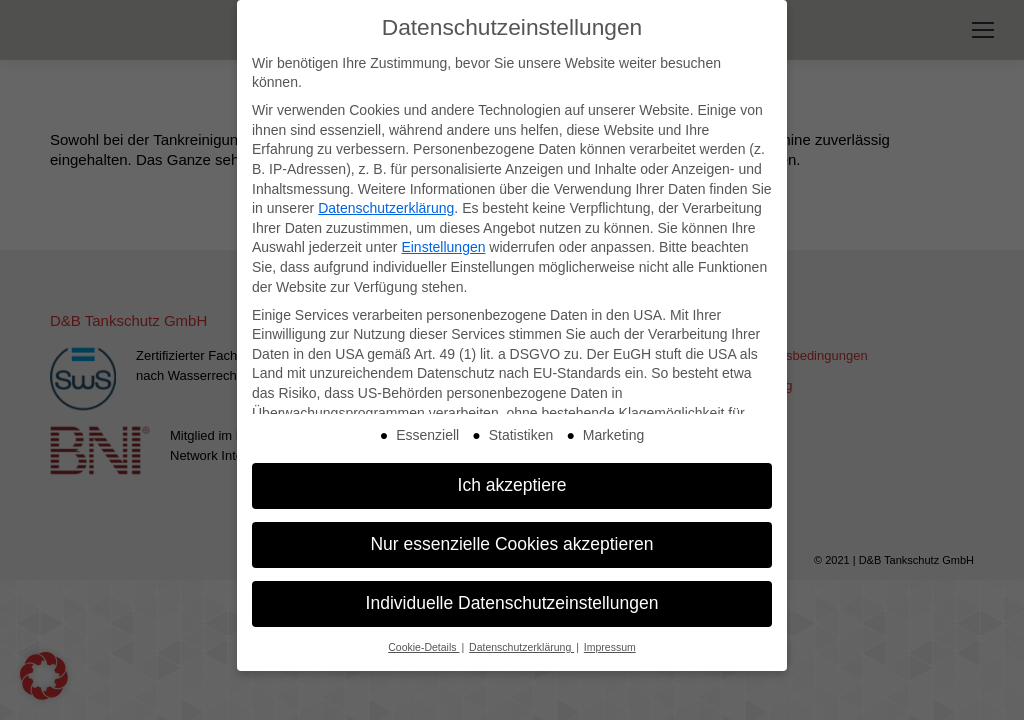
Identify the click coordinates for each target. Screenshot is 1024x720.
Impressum (610, 640)
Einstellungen (443, 241)
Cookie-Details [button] (423, 640)
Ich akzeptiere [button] (512, 478)
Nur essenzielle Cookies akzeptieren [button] (511, 537)
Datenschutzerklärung (386, 201)
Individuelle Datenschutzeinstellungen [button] (512, 596)
